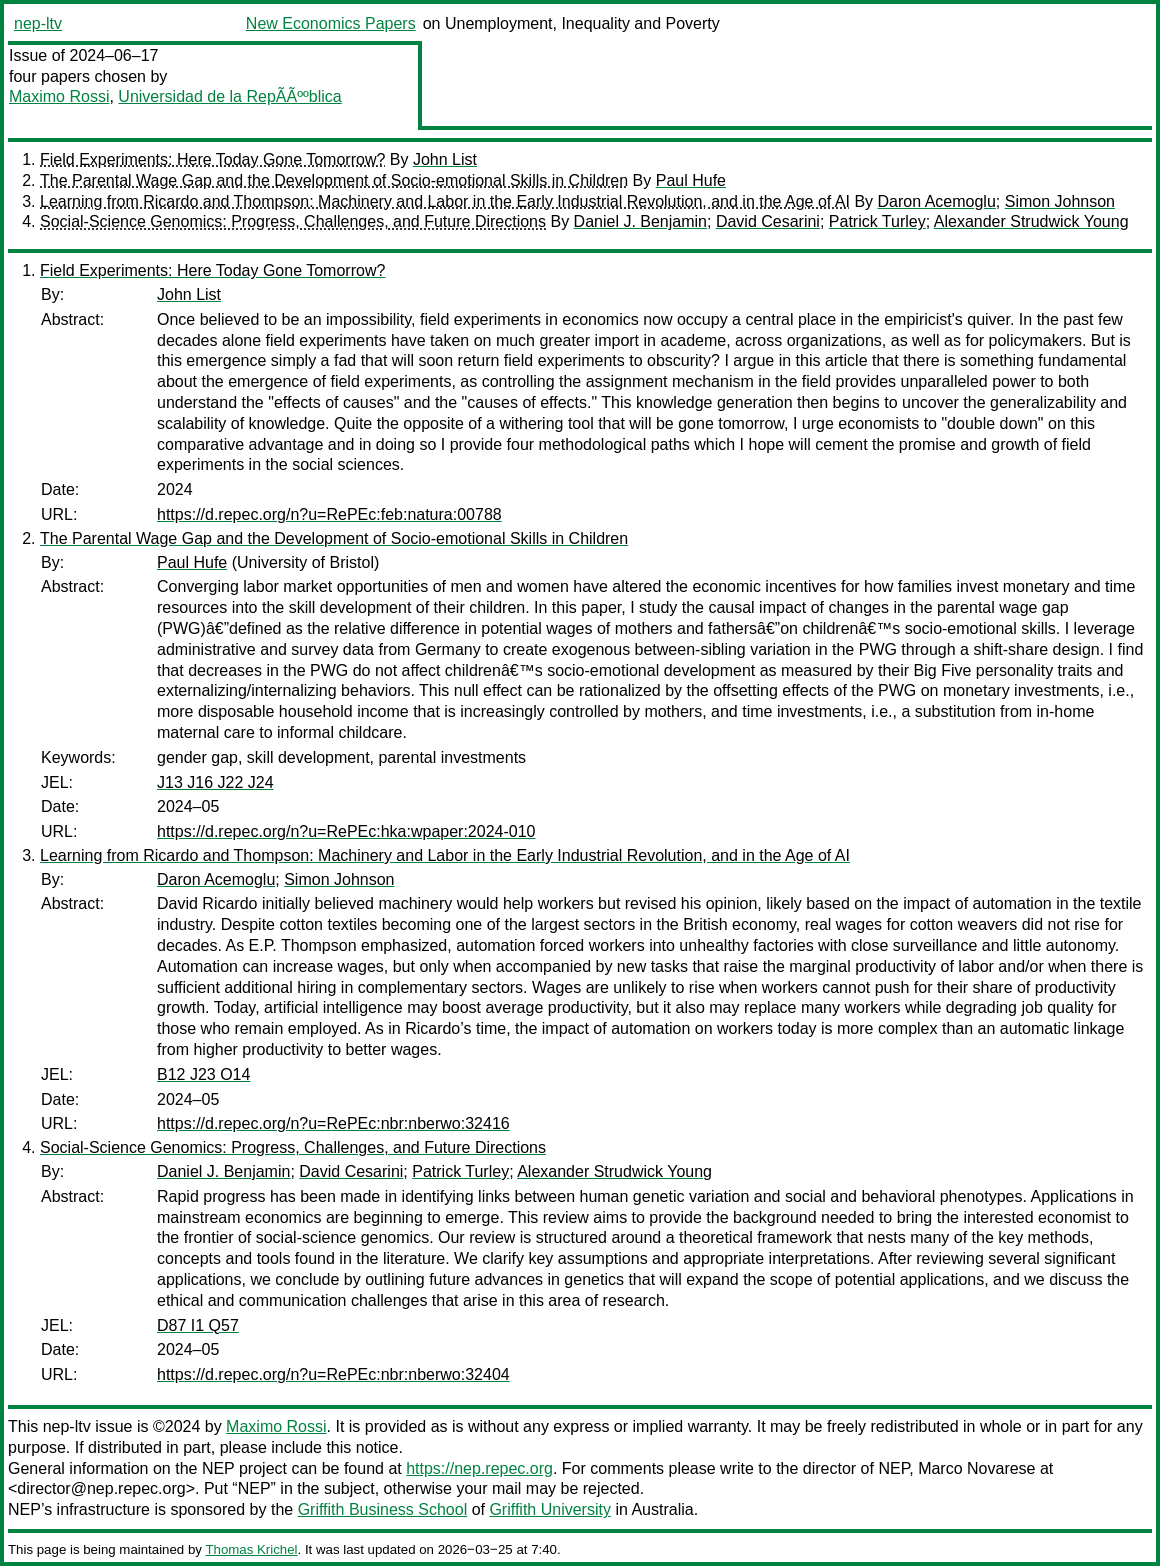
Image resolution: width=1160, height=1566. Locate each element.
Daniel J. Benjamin (640, 221)
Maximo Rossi (59, 96)
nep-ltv (38, 23)
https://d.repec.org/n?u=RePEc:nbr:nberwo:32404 (333, 1374)
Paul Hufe (691, 180)
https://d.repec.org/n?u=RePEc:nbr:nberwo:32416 (333, 1123)
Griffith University (550, 1509)
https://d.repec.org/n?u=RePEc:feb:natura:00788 (329, 514)
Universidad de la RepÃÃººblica (229, 96)
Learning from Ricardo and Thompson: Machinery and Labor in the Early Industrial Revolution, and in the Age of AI (445, 201)
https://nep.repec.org (479, 1468)
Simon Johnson (1060, 201)
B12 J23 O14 (203, 1074)
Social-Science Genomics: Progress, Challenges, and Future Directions (293, 221)
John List (445, 159)
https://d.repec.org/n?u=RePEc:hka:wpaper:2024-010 (346, 831)
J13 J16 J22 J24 (215, 782)
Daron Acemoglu (937, 201)
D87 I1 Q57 (198, 1325)
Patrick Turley (877, 221)
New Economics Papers (331, 23)
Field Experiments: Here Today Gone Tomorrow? (212, 159)
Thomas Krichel (251, 1549)
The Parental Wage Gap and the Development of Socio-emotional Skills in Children (334, 180)
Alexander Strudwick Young (1031, 221)
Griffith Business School (383, 1509)
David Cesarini (768, 221)
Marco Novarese (976, 1468)
